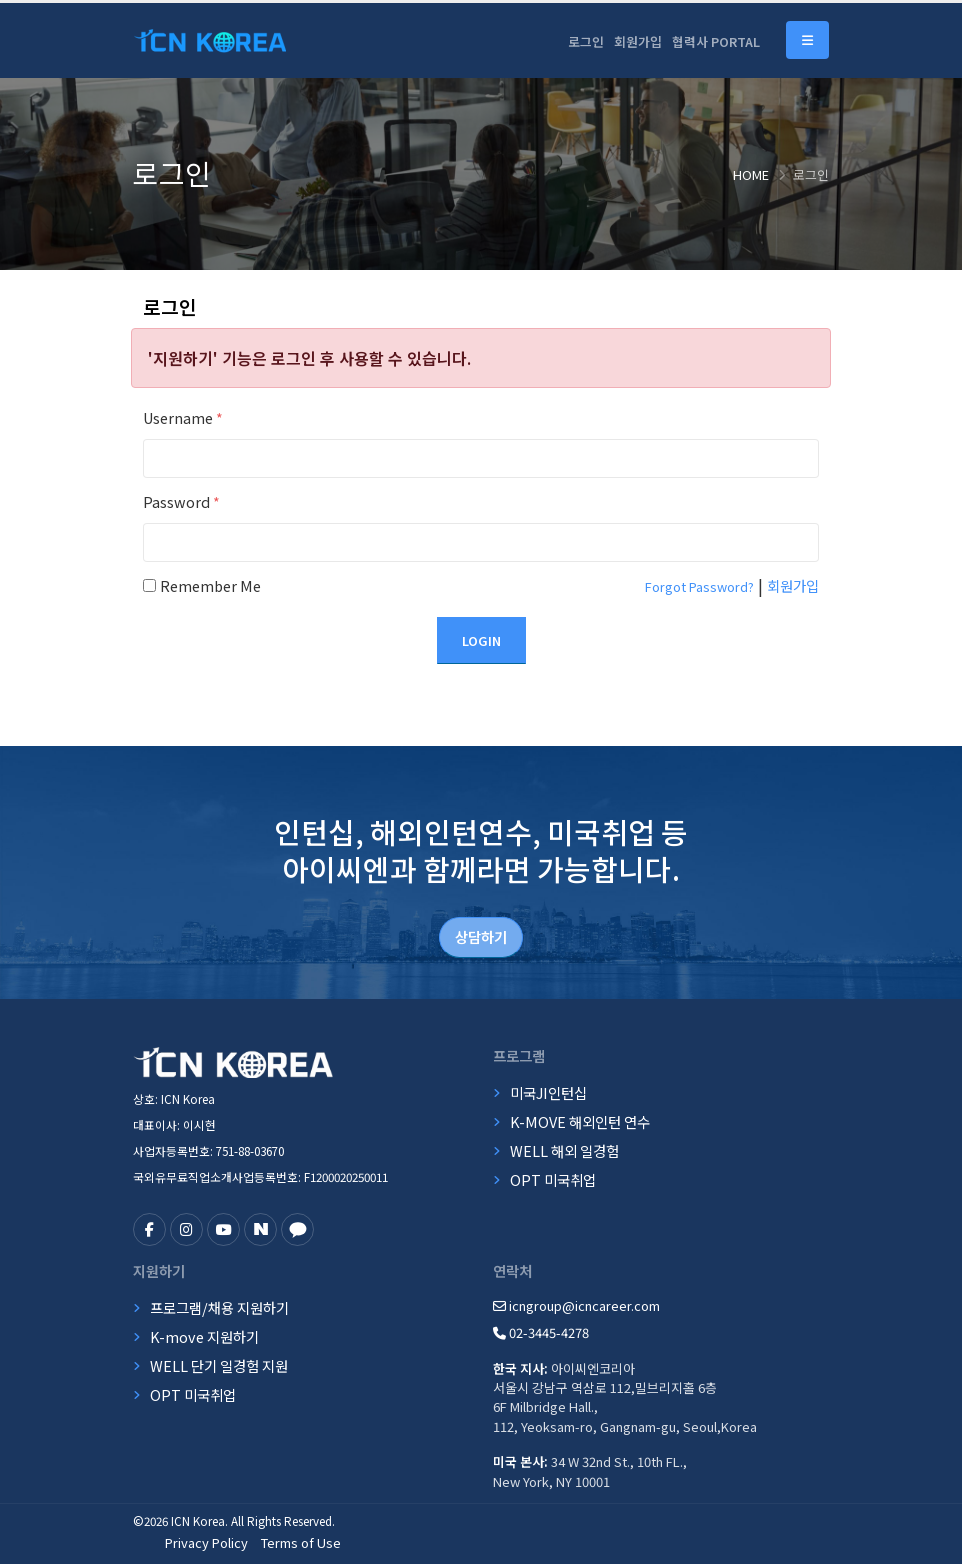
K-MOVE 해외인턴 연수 (580, 1121)
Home (751, 174)
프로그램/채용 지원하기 (219, 1307)
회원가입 (638, 41)
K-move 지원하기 (204, 1336)
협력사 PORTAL (716, 41)
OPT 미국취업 (553, 1179)
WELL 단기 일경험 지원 (219, 1365)
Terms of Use (301, 1542)
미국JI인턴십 (548, 1092)
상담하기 (481, 936)
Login (481, 640)
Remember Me (210, 585)
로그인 (586, 41)
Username (183, 417)
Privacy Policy (206, 1542)
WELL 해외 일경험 (564, 1150)
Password (181, 501)
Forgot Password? (699, 586)
